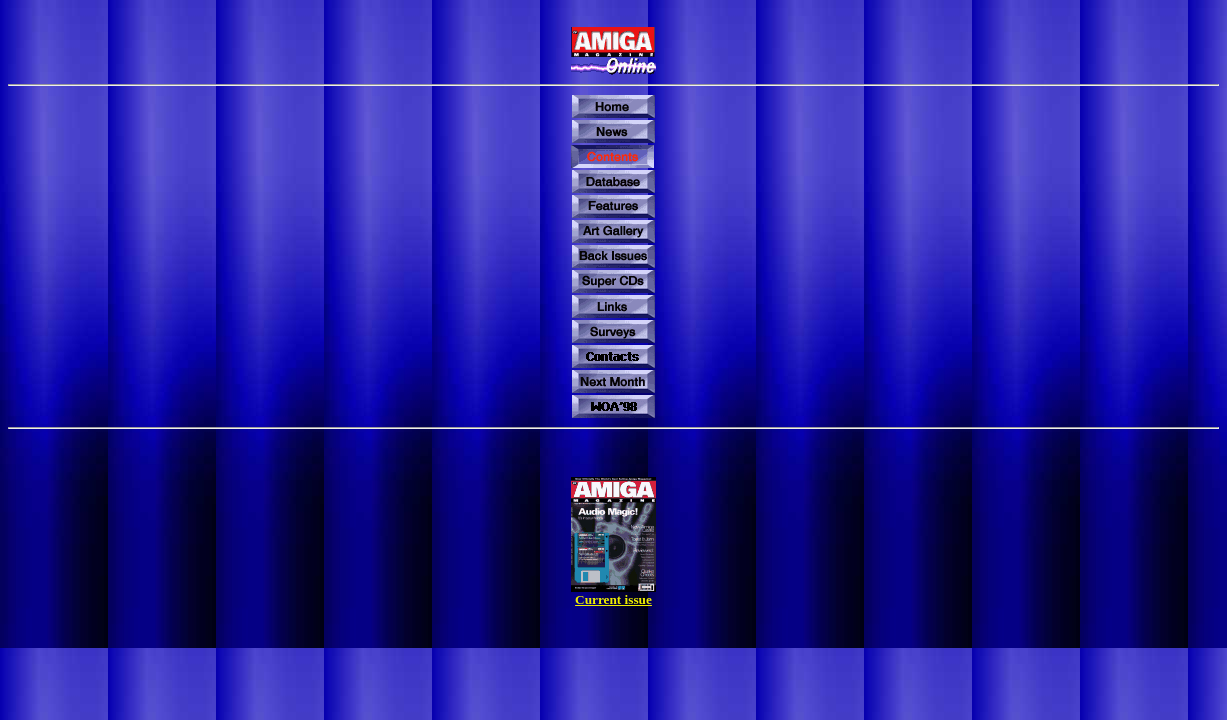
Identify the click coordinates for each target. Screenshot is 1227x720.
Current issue (613, 599)
